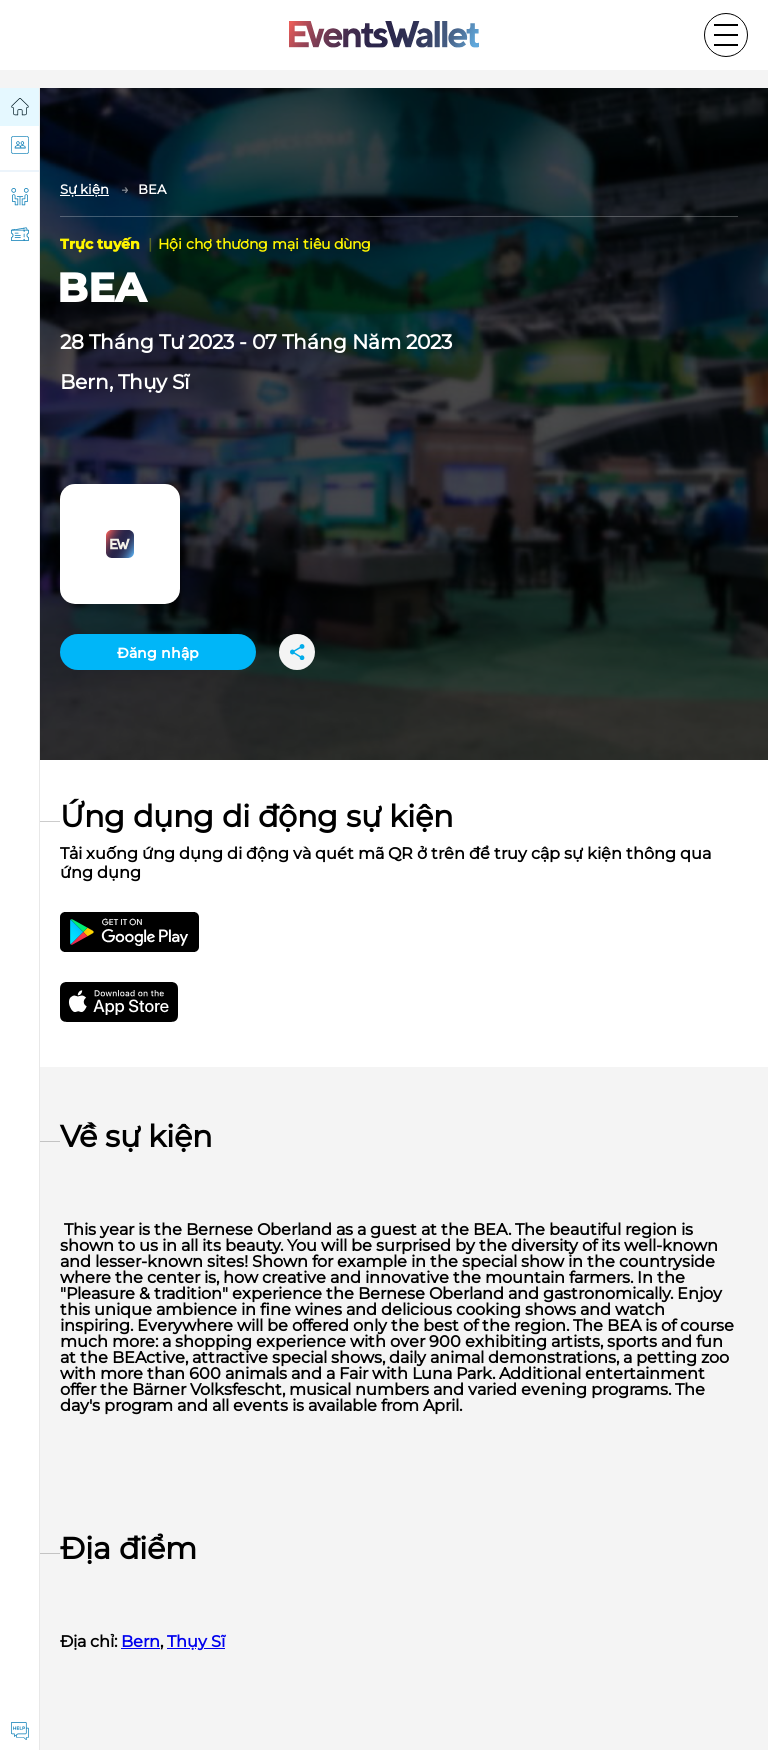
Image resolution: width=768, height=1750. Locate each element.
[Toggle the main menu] (726, 35)
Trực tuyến (102, 244)
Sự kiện (84, 189)
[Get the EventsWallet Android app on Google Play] (129, 932)
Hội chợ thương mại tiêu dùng (264, 244)
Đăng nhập (158, 653)
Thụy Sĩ (153, 382)
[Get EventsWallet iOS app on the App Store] (137, 1002)
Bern (84, 382)
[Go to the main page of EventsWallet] (384, 35)
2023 (211, 342)
